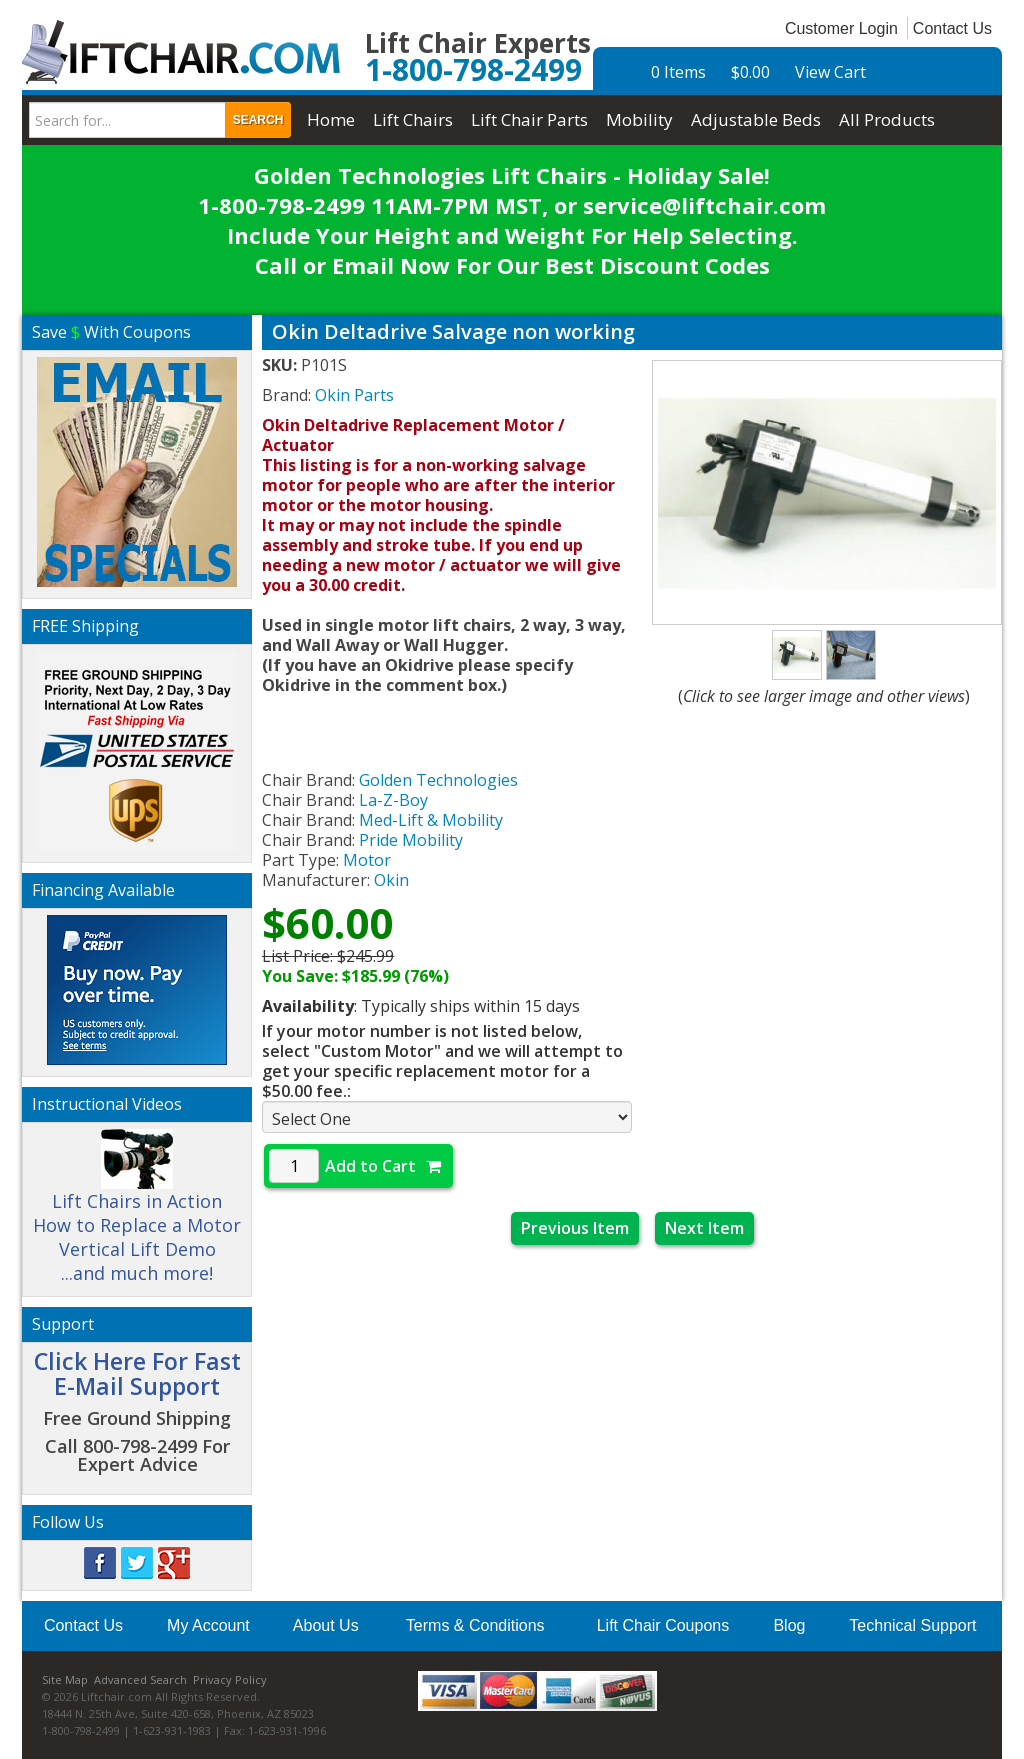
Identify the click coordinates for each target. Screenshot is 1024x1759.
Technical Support (912, 1625)
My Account (208, 1625)
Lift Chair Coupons (663, 1625)
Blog (789, 1625)
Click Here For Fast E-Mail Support (137, 1373)
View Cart (830, 72)
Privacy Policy (230, 1679)
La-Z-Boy (393, 800)
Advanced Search (140, 1679)
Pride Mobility (411, 840)
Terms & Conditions (475, 1625)
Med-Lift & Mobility (431, 820)
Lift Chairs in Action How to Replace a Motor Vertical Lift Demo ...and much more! (137, 1215)
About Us (326, 1625)
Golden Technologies (438, 780)
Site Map (65, 1679)
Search (258, 120)
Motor (367, 860)
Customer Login (841, 28)
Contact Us (952, 28)
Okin (391, 880)
